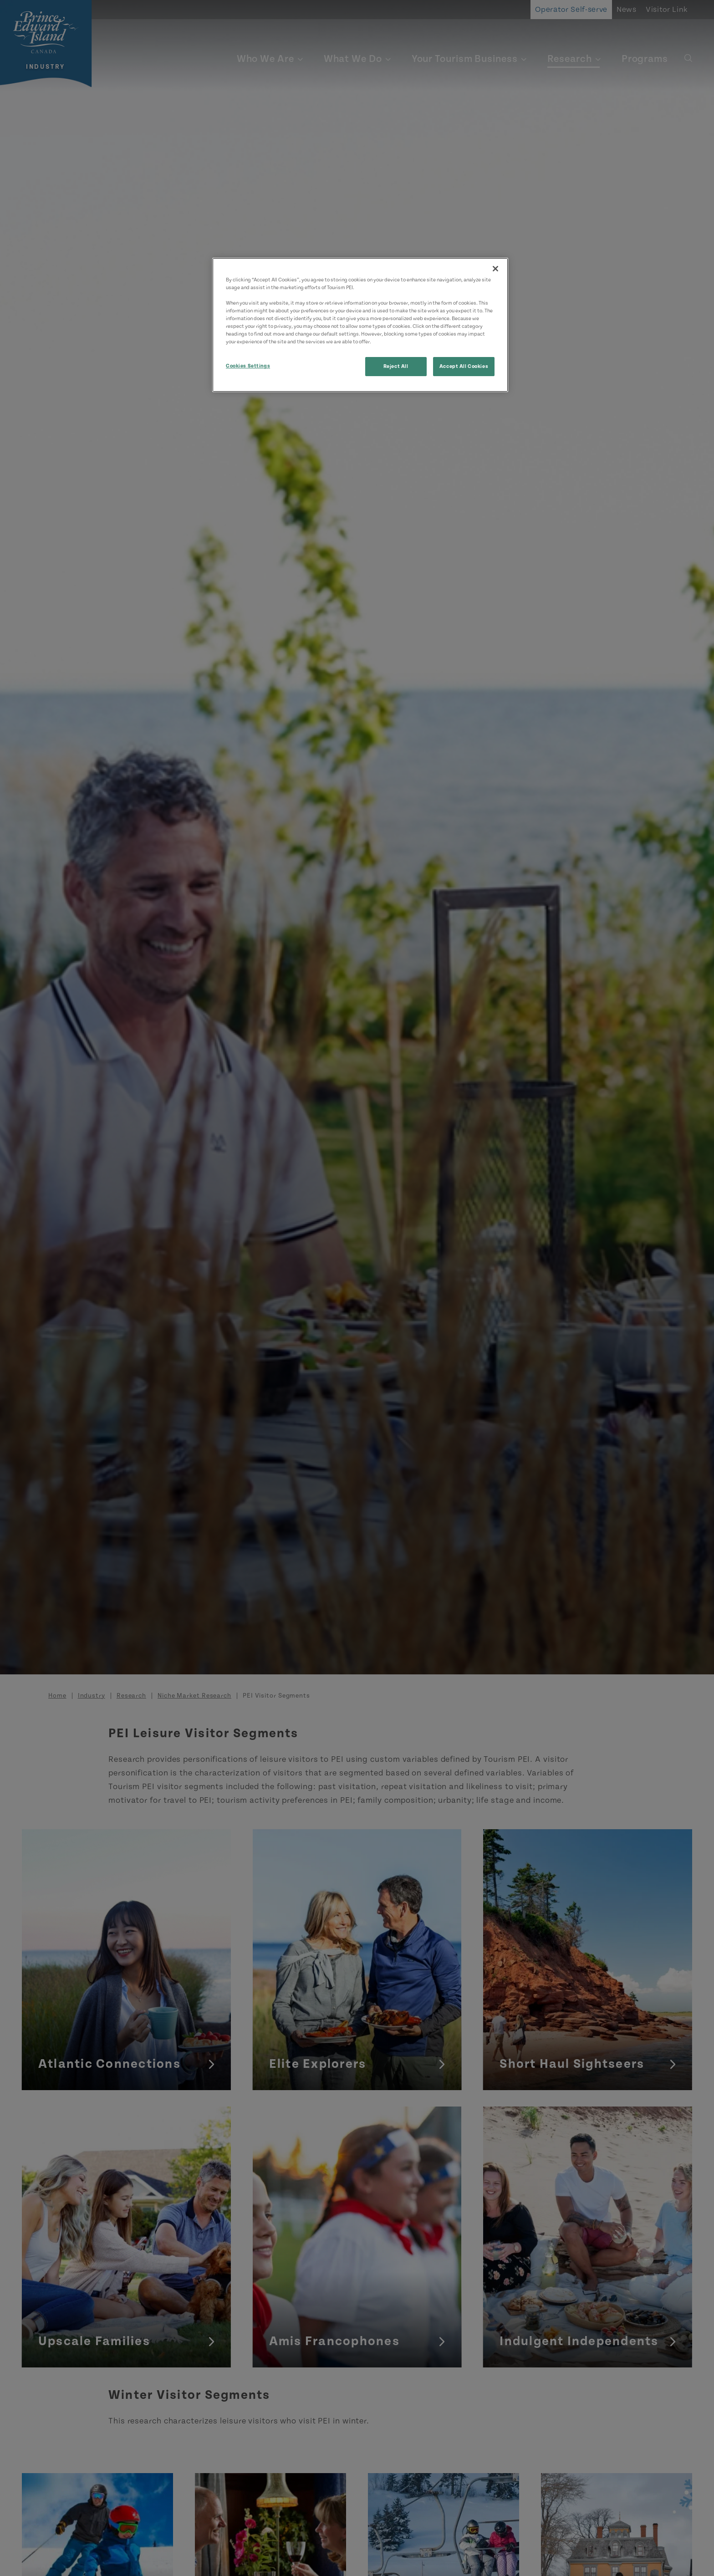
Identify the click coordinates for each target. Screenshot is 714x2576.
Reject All (395, 366)
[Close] (495, 269)
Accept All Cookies (463, 366)
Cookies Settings (248, 366)
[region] (360, 325)
